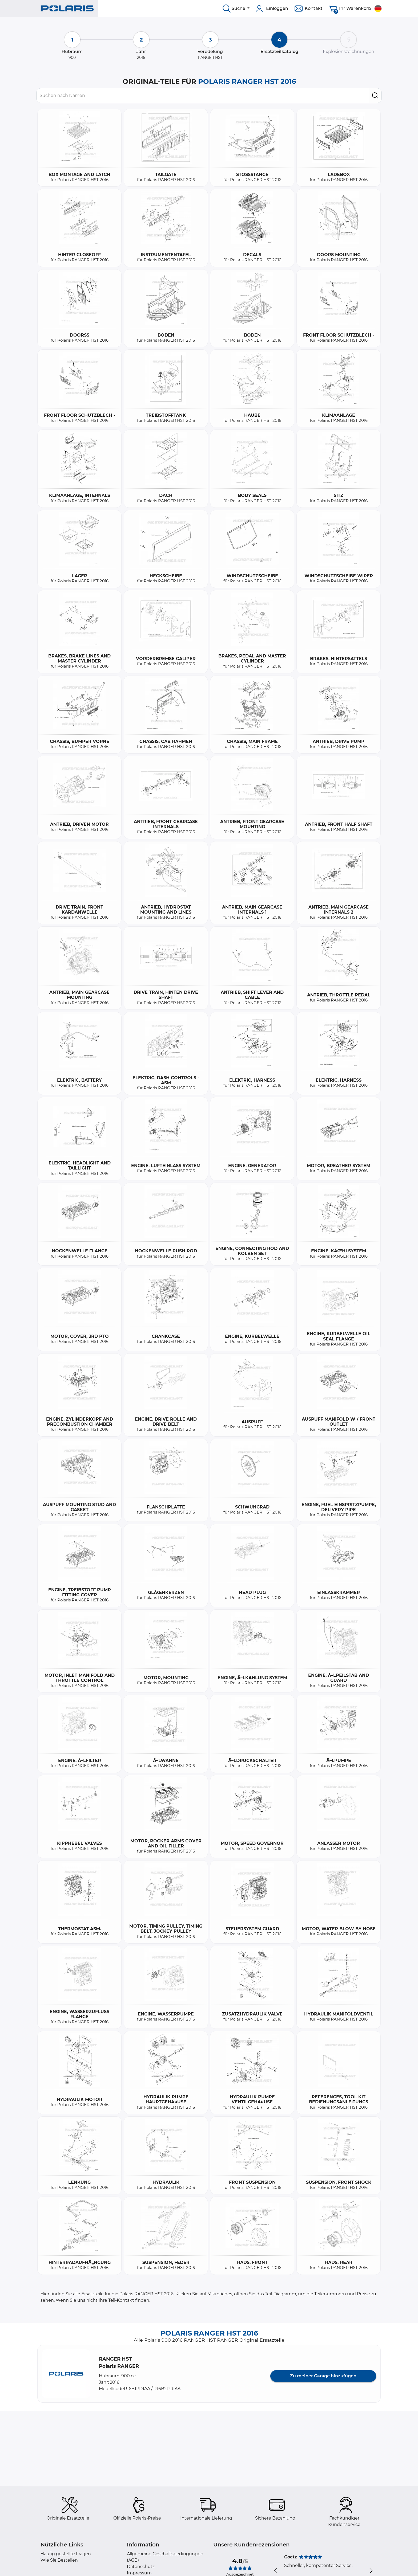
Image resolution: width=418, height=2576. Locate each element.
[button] (66, 2373)
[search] (375, 95)
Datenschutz (141, 2566)
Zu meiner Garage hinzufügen (323, 2375)
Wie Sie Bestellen (59, 2560)
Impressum (139, 2572)
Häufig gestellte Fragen (66, 2553)
